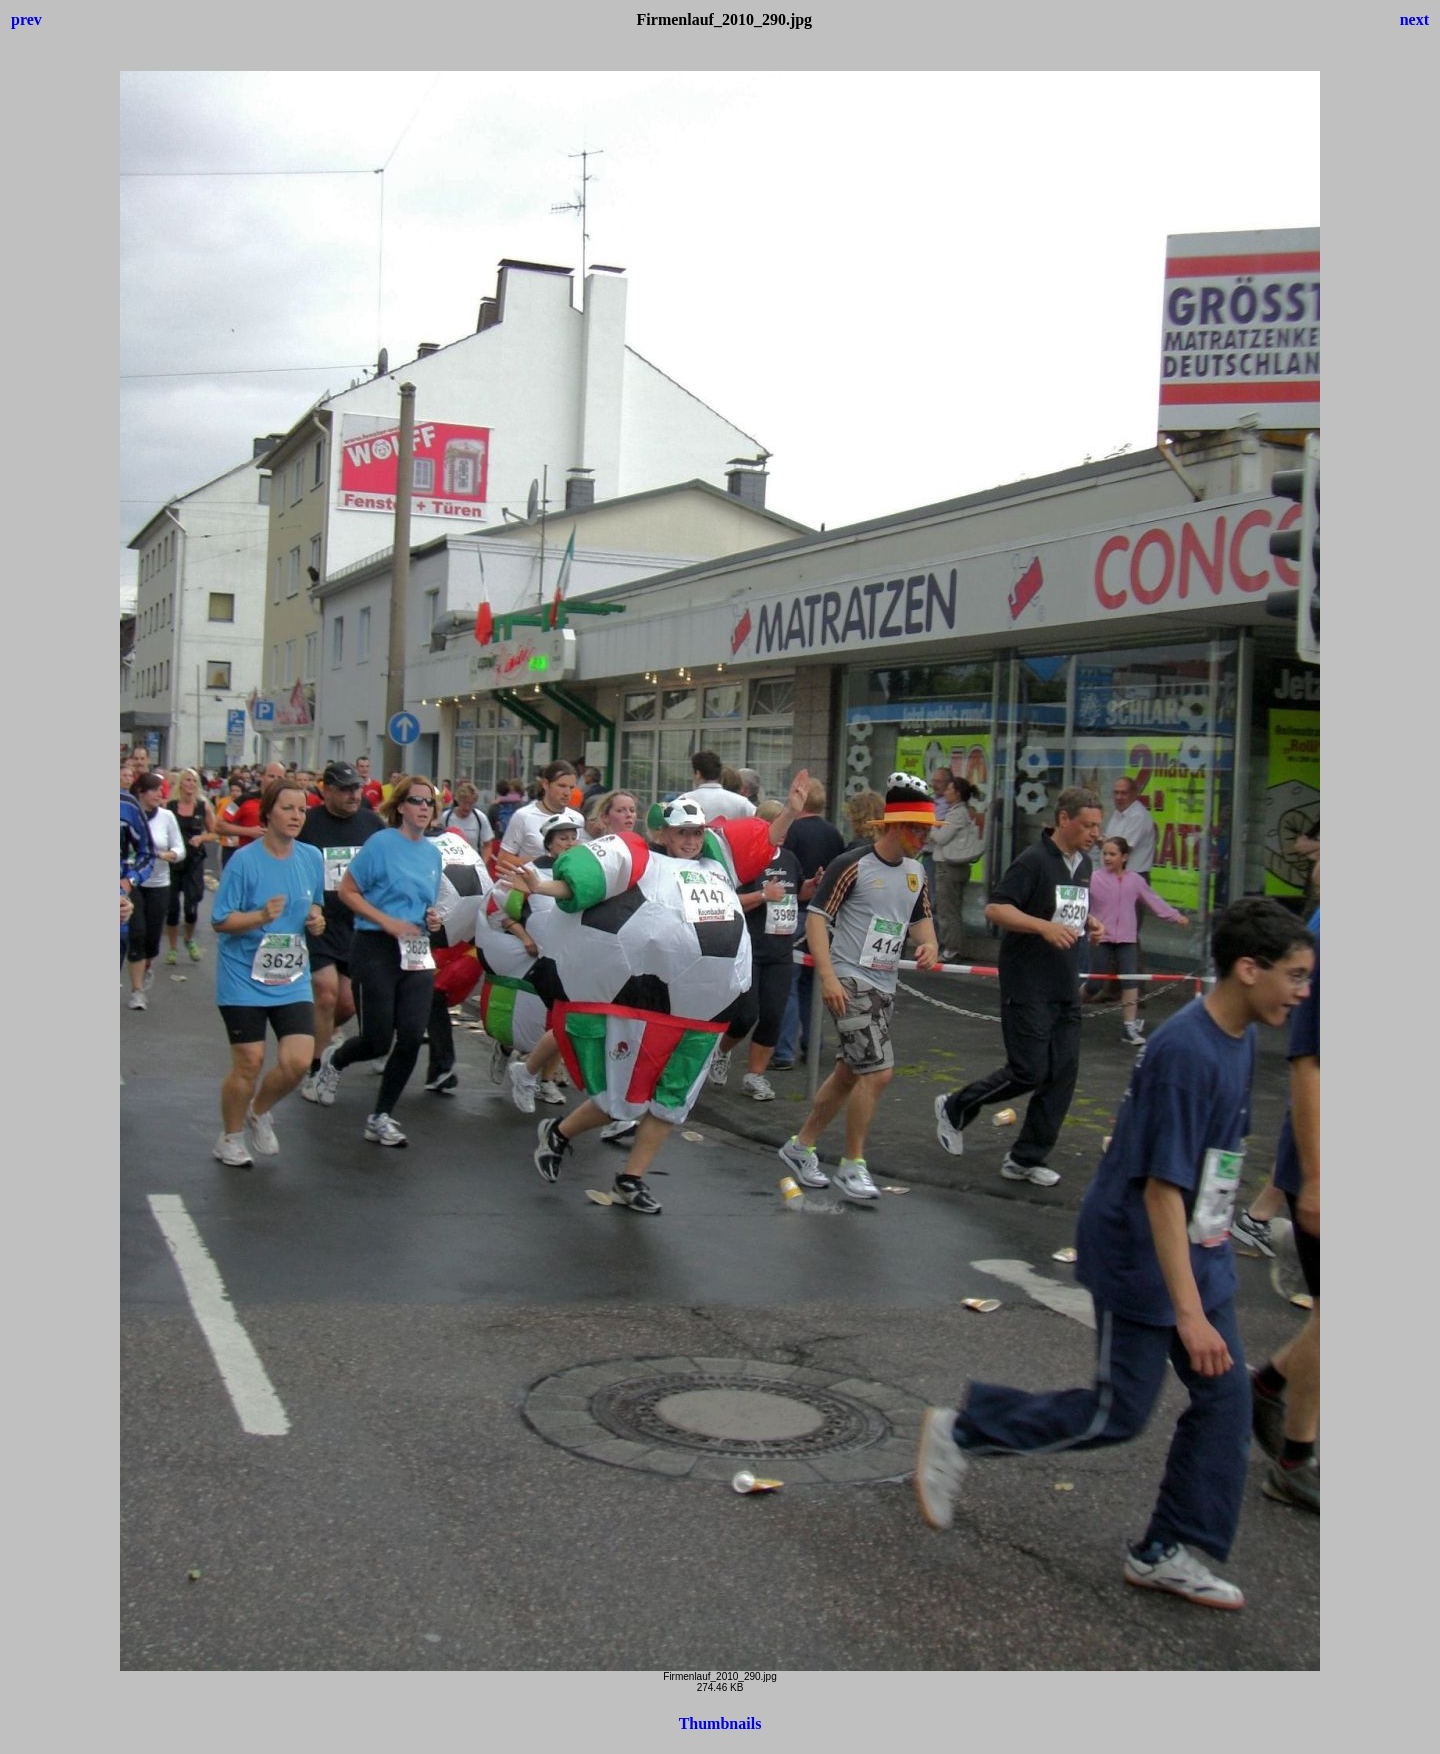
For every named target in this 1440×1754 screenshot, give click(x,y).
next (1414, 19)
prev (26, 19)
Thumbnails (720, 1723)
